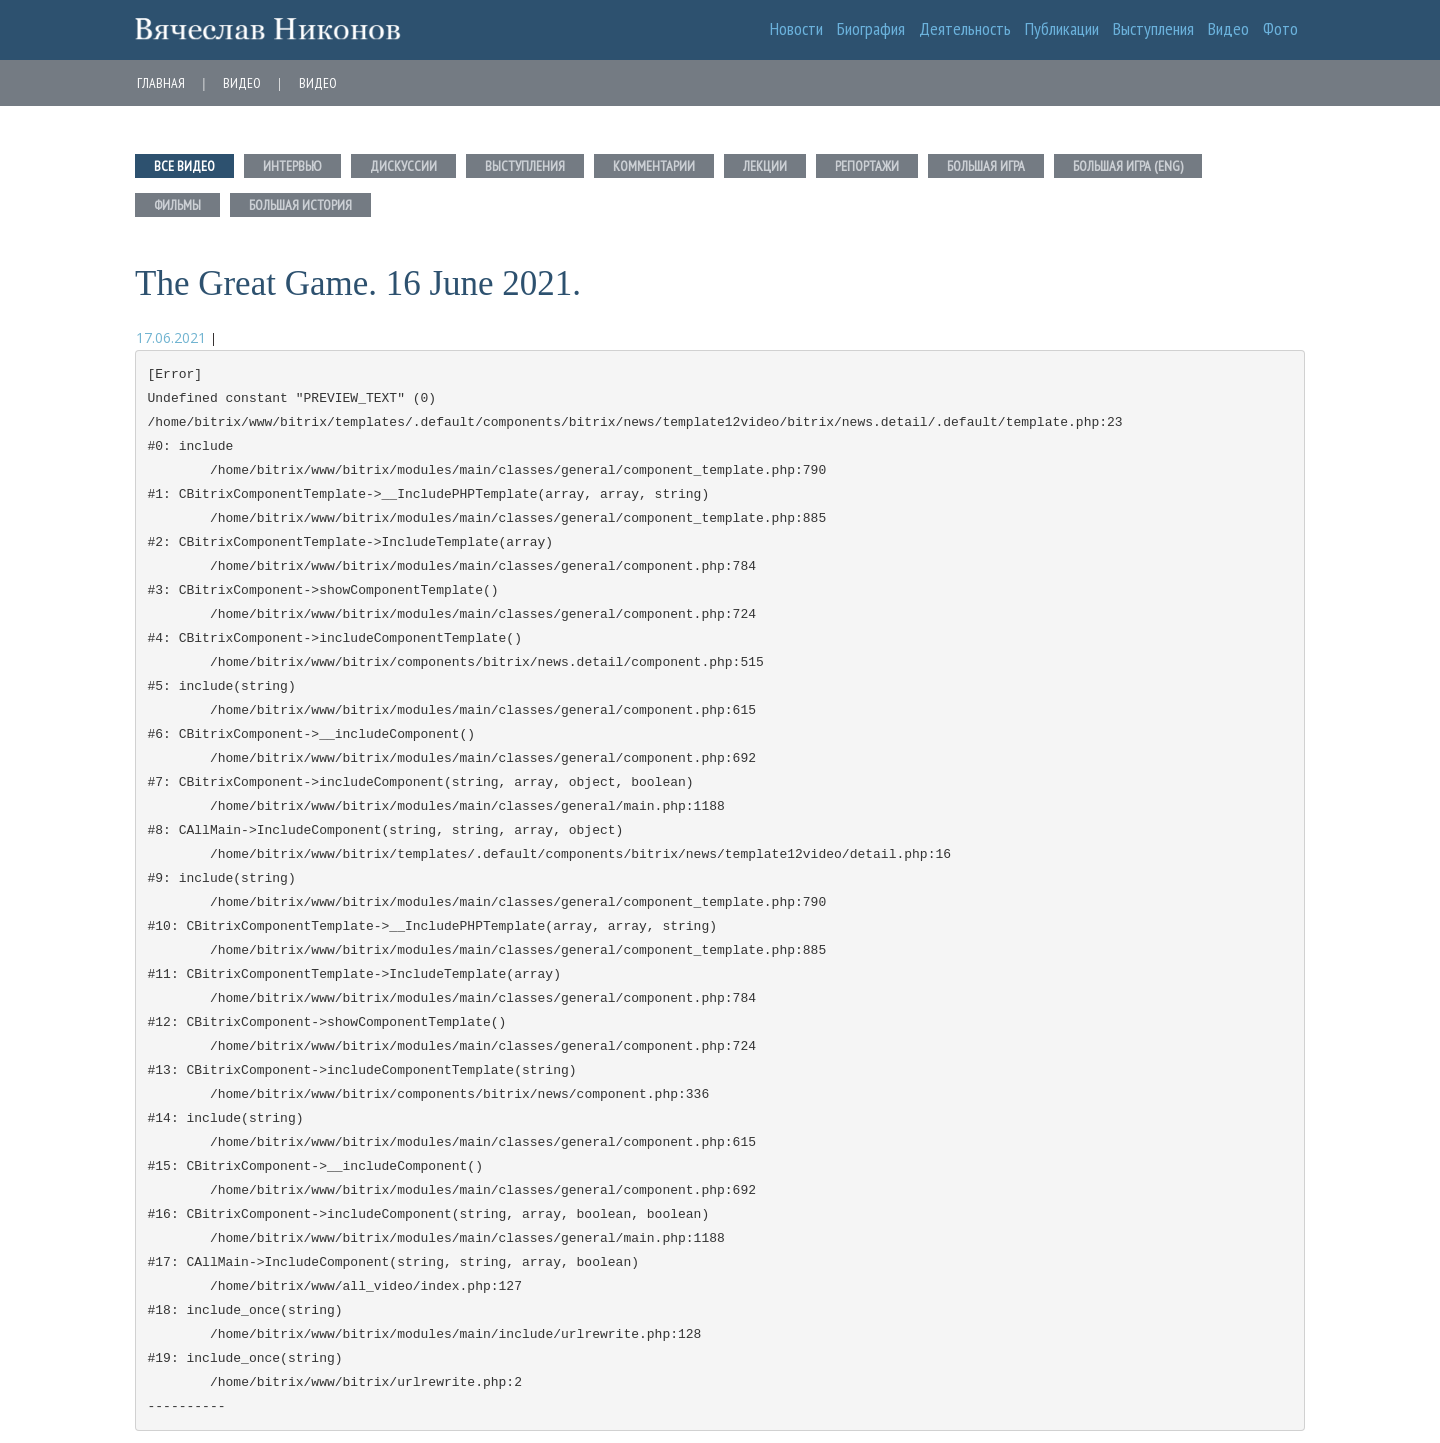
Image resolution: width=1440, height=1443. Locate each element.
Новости (796, 28)
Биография (871, 28)
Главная (161, 83)
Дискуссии (403, 166)
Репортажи (867, 166)
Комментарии (654, 166)
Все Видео (184, 166)
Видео (1228, 28)
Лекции (765, 166)
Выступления (1153, 28)
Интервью (292, 166)
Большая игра (986, 166)
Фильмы (177, 205)
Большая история (300, 205)
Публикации (1062, 28)
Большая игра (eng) (1128, 166)
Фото (1280, 28)
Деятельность (965, 28)
